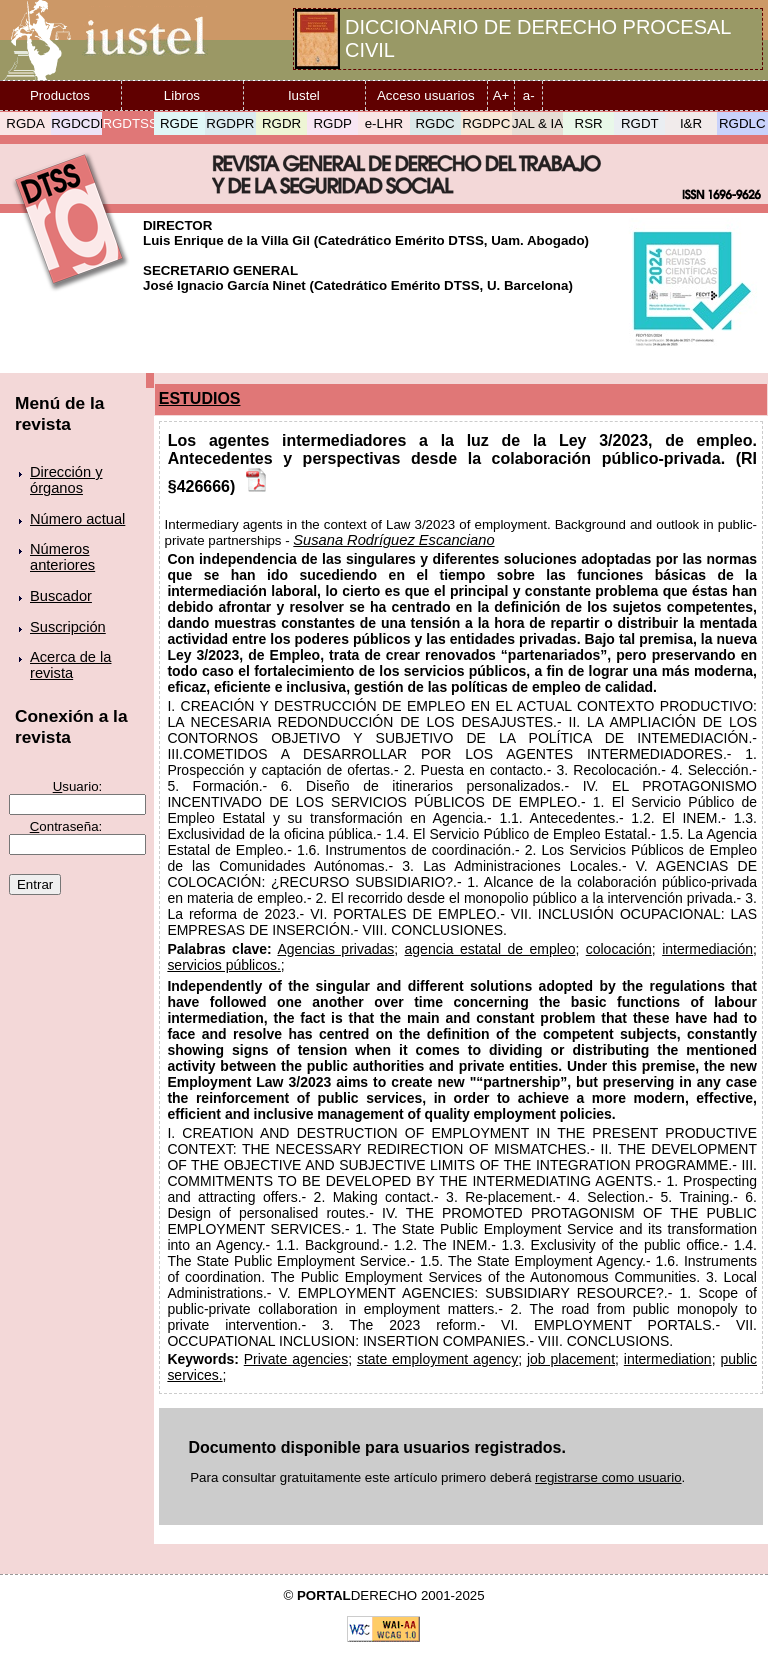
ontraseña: (66, 826)
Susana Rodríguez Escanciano (393, 540)
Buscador (61, 596)
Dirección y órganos (66, 480)
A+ (501, 95)
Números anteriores (62, 557)
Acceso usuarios (426, 95)
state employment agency (437, 1359)
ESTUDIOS (200, 398)
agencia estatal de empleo (490, 949)
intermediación (707, 949)
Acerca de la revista (70, 665)
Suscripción (68, 627)
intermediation (668, 1359)
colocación (619, 949)
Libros (182, 95)
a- (529, 95)
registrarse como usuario (608, 1477)
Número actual (77, 519)
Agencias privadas (335, 949)
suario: (78, 786)
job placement (571, 1359)
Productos (60, 95)
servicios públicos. (223, 965)
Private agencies (296, 1359)
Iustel (304, 95)
